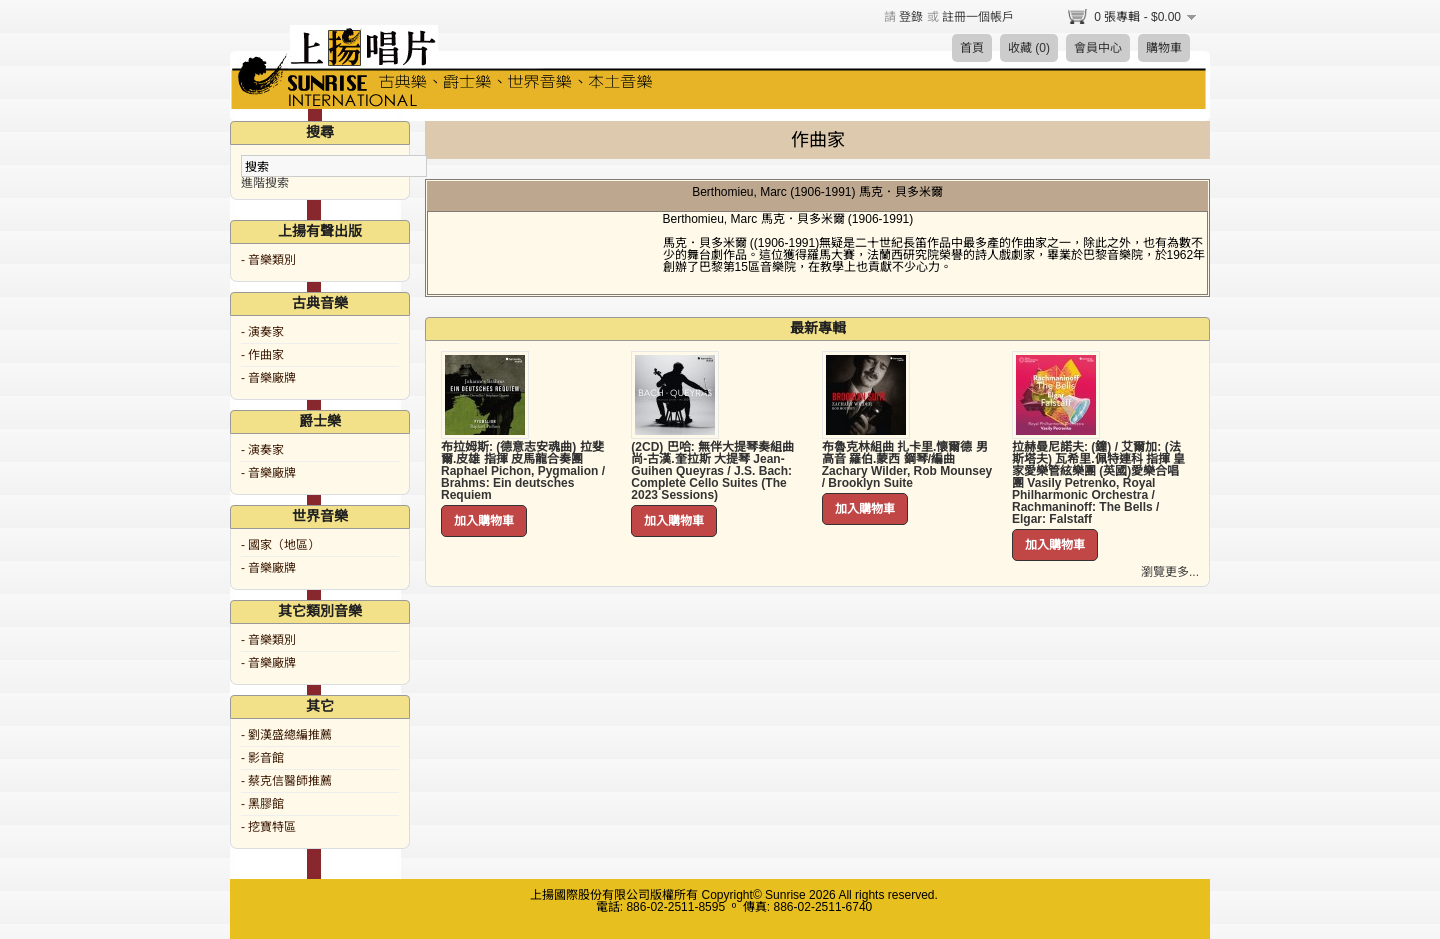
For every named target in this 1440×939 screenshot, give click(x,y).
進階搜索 (265, 183)
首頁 (972, 48)
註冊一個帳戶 (978, 17)
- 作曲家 (262, 355)
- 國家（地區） (280, 545)
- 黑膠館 (262, 804)
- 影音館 (262, 758)
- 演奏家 (262, 332)
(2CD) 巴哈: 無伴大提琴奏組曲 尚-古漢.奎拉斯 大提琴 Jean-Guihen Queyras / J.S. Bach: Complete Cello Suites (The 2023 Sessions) (712, 471)
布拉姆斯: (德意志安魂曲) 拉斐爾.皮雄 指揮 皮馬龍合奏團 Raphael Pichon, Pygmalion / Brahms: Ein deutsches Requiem (523, 471)
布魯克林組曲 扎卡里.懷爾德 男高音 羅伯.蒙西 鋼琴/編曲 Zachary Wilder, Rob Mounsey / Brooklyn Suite (907, 465)
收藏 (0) (1029, 48)
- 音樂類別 (268, 260)
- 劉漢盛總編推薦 (286, 735)
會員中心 (1098, 48)
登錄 (911, 17)
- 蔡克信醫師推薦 (286, 781)
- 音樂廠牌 (268, 378)
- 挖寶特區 (268, 827)
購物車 (1164, 48)
